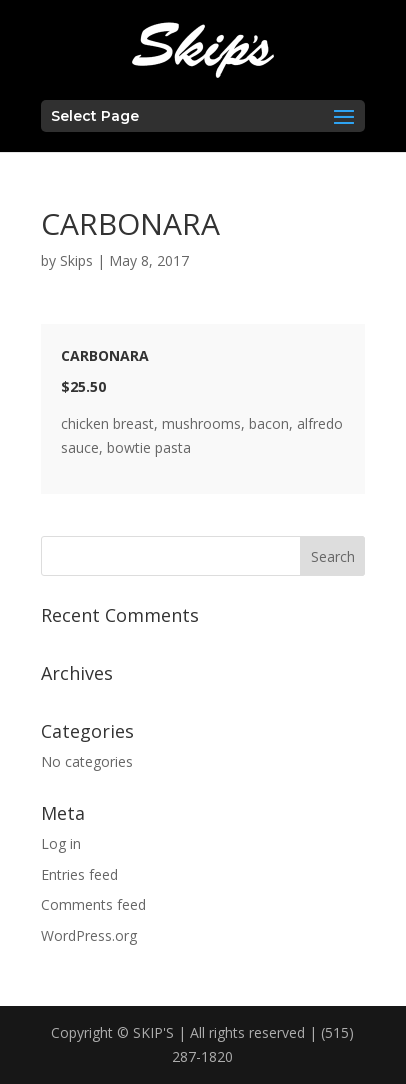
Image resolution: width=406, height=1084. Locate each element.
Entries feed (79, 874)
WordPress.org (89, 935)
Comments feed (93, 904)
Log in (61, 843)
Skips (76, 260)
